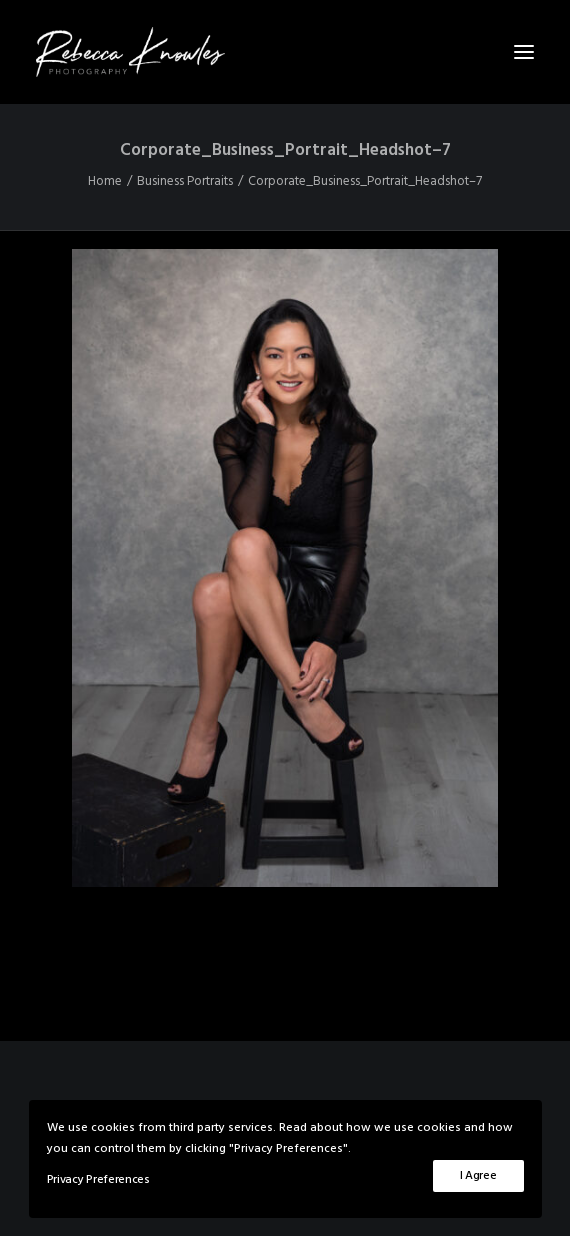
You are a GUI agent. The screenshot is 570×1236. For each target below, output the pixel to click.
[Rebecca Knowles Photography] (285, 52)
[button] (524, 52)
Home (105, 181)
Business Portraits (185, 181)
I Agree (478, 1176)
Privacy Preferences (98, 1180)
